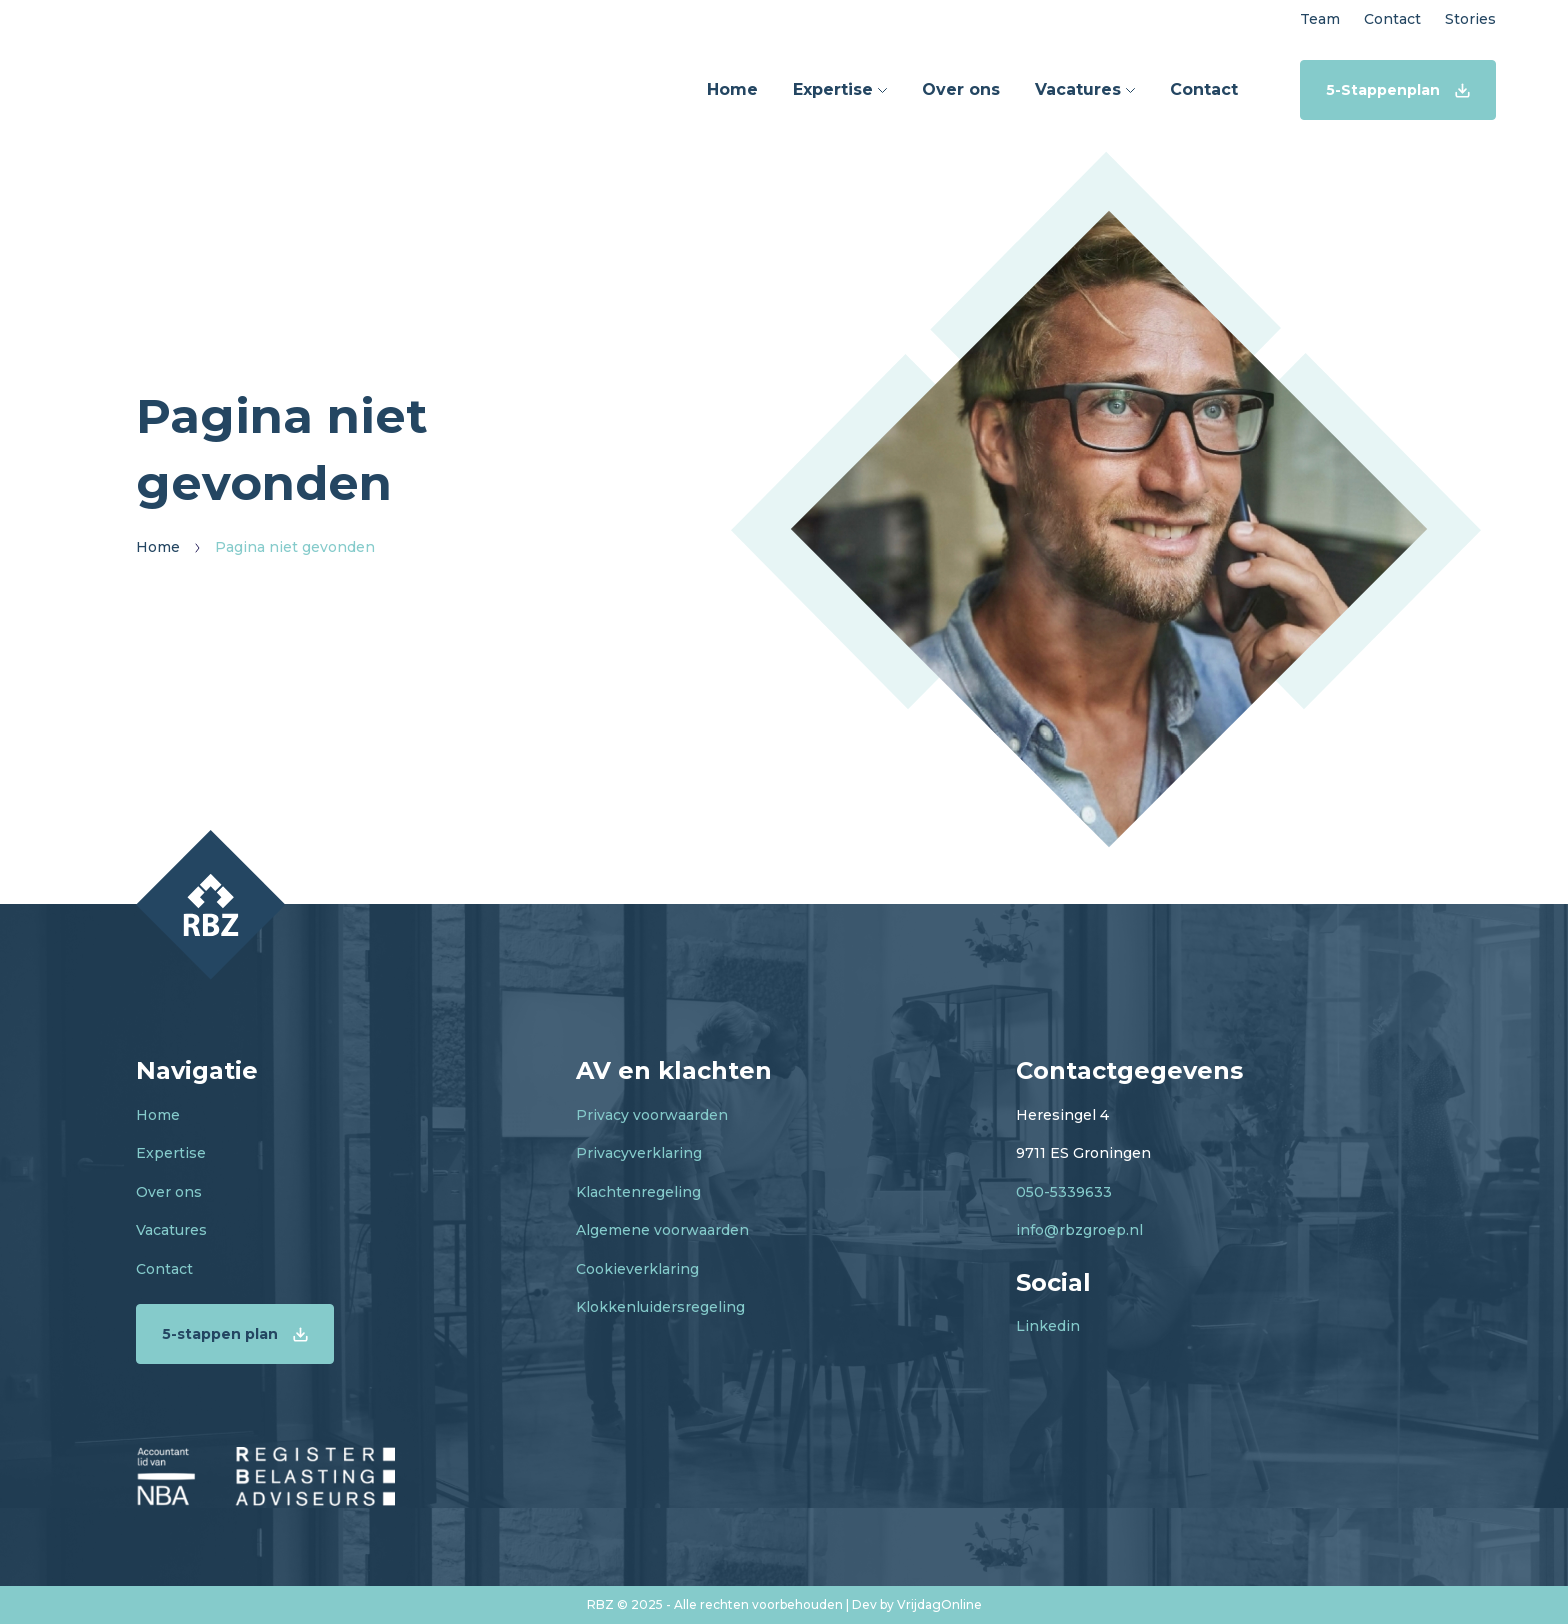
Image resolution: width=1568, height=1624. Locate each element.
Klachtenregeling (638, 1192)
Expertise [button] (840, 89)
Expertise (171, 1153)
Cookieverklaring (637, 1269)
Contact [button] (1392, 19)
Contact (164, 1269)
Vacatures (171, 1230)
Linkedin (1048, 1326)
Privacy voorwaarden (652, 1115)
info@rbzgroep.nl (1079, 1230)
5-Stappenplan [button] (1398, 90)
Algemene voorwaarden (662, 1230)
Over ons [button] (961, 89)
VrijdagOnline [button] (939, 1604)
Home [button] (732, 89)
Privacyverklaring (639, 1153)
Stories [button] (1470, 19)
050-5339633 (1064, 1192)
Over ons (169, 1192)
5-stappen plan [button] (235, 1334)
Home (158, 1115)
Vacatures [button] (1085, 89)
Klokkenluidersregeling (660, 1307)
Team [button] (1320, 19)
